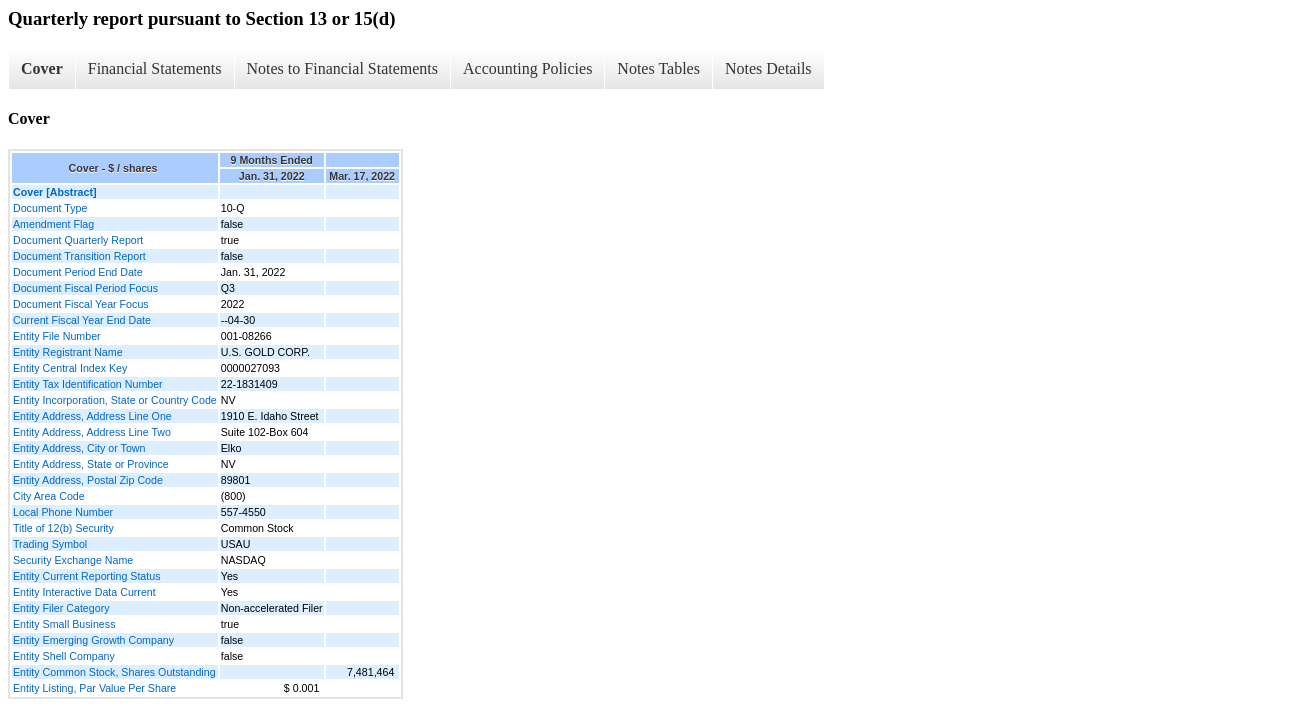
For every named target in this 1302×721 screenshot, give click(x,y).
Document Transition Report (79, 256)
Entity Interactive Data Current (84, 592)
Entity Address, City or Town (79, 448)
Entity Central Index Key (70, 368)
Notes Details (768, 68)
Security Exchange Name (73, 560)
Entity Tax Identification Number (88, 384)
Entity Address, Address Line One (92, 416)
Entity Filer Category (61, 608)
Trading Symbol (50, 544)
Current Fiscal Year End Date (82, 320)
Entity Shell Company (64, 656)
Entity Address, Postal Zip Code (88, 480)
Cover (42, 68)
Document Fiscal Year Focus (81, 304)
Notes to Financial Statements (343, 68)
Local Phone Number (63, 512)
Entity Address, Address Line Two (92, 432)
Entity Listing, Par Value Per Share (94, 688)
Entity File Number (57, 336)
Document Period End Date (78, 272)
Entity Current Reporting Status (86, 576)
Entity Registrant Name (68, 352)
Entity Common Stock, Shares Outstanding (114, 672)
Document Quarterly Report (78, 240)
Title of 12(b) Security (63, 528)
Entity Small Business (64, 624)
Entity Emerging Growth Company (93, 640)
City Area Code (49, 496)
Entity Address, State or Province (91, 464)
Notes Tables (658, 68)
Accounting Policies (527, 68)
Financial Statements (155, 68)
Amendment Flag (53, 224)
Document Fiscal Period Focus (85, 288)
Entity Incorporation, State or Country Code (115, 400)
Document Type (50, 208)
